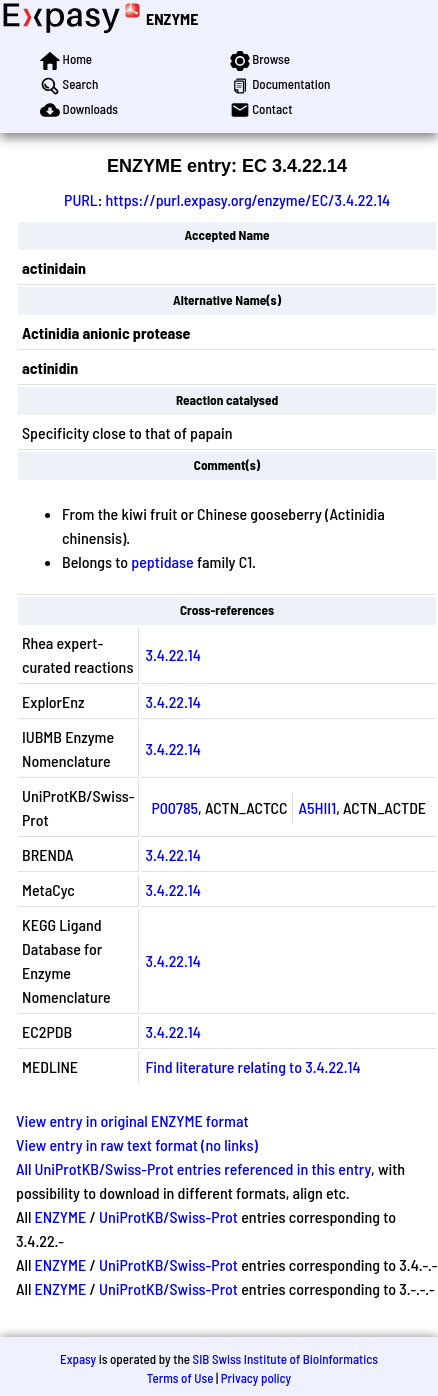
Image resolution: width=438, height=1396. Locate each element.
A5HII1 (318, 807)
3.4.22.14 (172, 654)
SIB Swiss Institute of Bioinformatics (285, 1359)
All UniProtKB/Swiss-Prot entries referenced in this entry (193, 1168)
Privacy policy (256, 1378)
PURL (81, 199)
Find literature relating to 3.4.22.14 (252, 1066)
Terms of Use (180, 1378)
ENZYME (172, 18)
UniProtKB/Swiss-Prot (168, 1216)
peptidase (162, 561)
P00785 (174, 807)
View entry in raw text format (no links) (137, 1144)
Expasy (78, 1359)
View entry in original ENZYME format (132, 1120)
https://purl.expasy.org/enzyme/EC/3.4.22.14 (248, 199)
